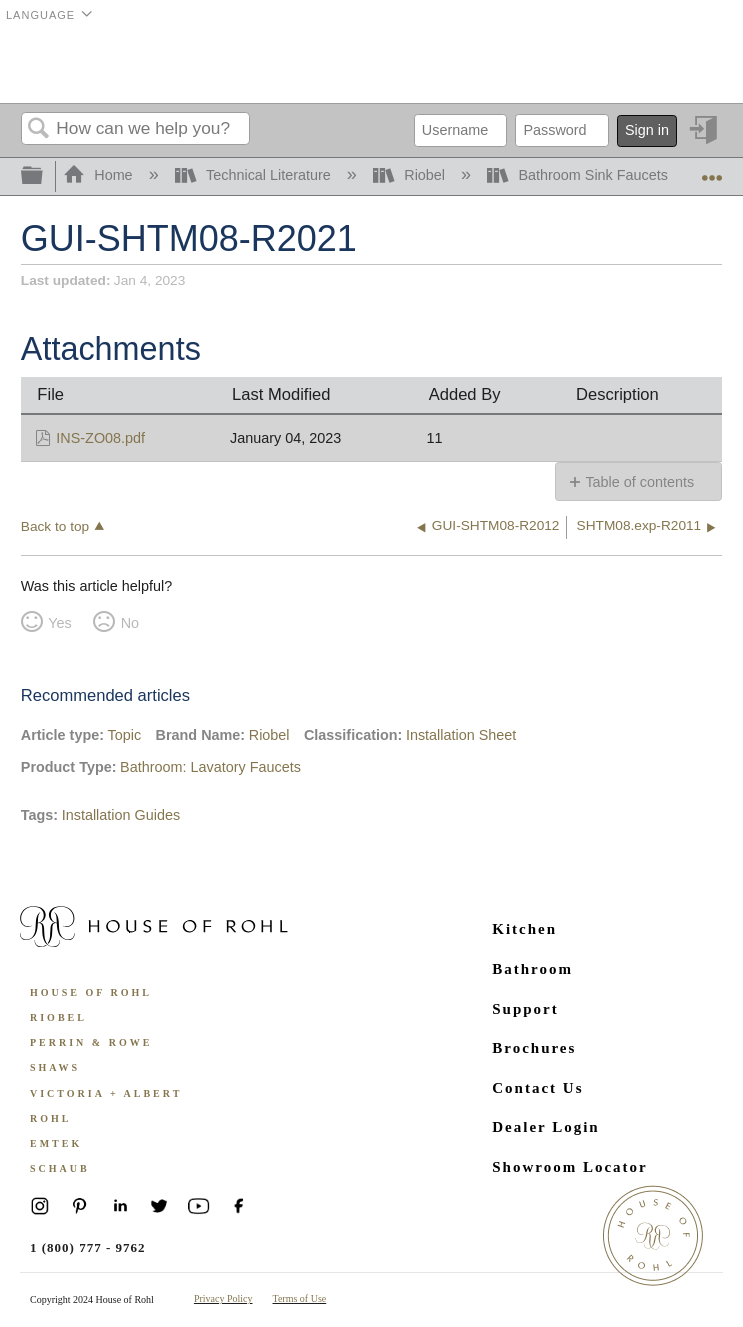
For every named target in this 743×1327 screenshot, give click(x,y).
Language (40, 15)
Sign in (647, 130)
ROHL (50, 1118)
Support (525, 1009)
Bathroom (532, 969)
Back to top (55, 526)
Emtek (56, 1143)
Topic (125, 735)
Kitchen (524, 929)
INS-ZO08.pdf (100, 438)
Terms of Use (300, 1298)
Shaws (55, 1067)
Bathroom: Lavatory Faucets (210, 767)
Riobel (411, 175)
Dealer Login (545, 1127)
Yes (59, 623)
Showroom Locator (569, 1167)
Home (100, 175)
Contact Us (537, 1088)
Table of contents (639, 482)
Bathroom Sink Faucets (579, 175)
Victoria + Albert (106, 1093)
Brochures (534, 1048)
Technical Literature (255, 175)
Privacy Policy (223, 1298)
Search (39, 129)
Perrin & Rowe (91, 1042)
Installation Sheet (461, 735)
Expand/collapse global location (712, 170)
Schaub (60, 1168)
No (130, 623)
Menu (697, 65)
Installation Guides (121, 815)
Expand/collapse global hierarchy (45, 176)
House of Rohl (91, 992)
